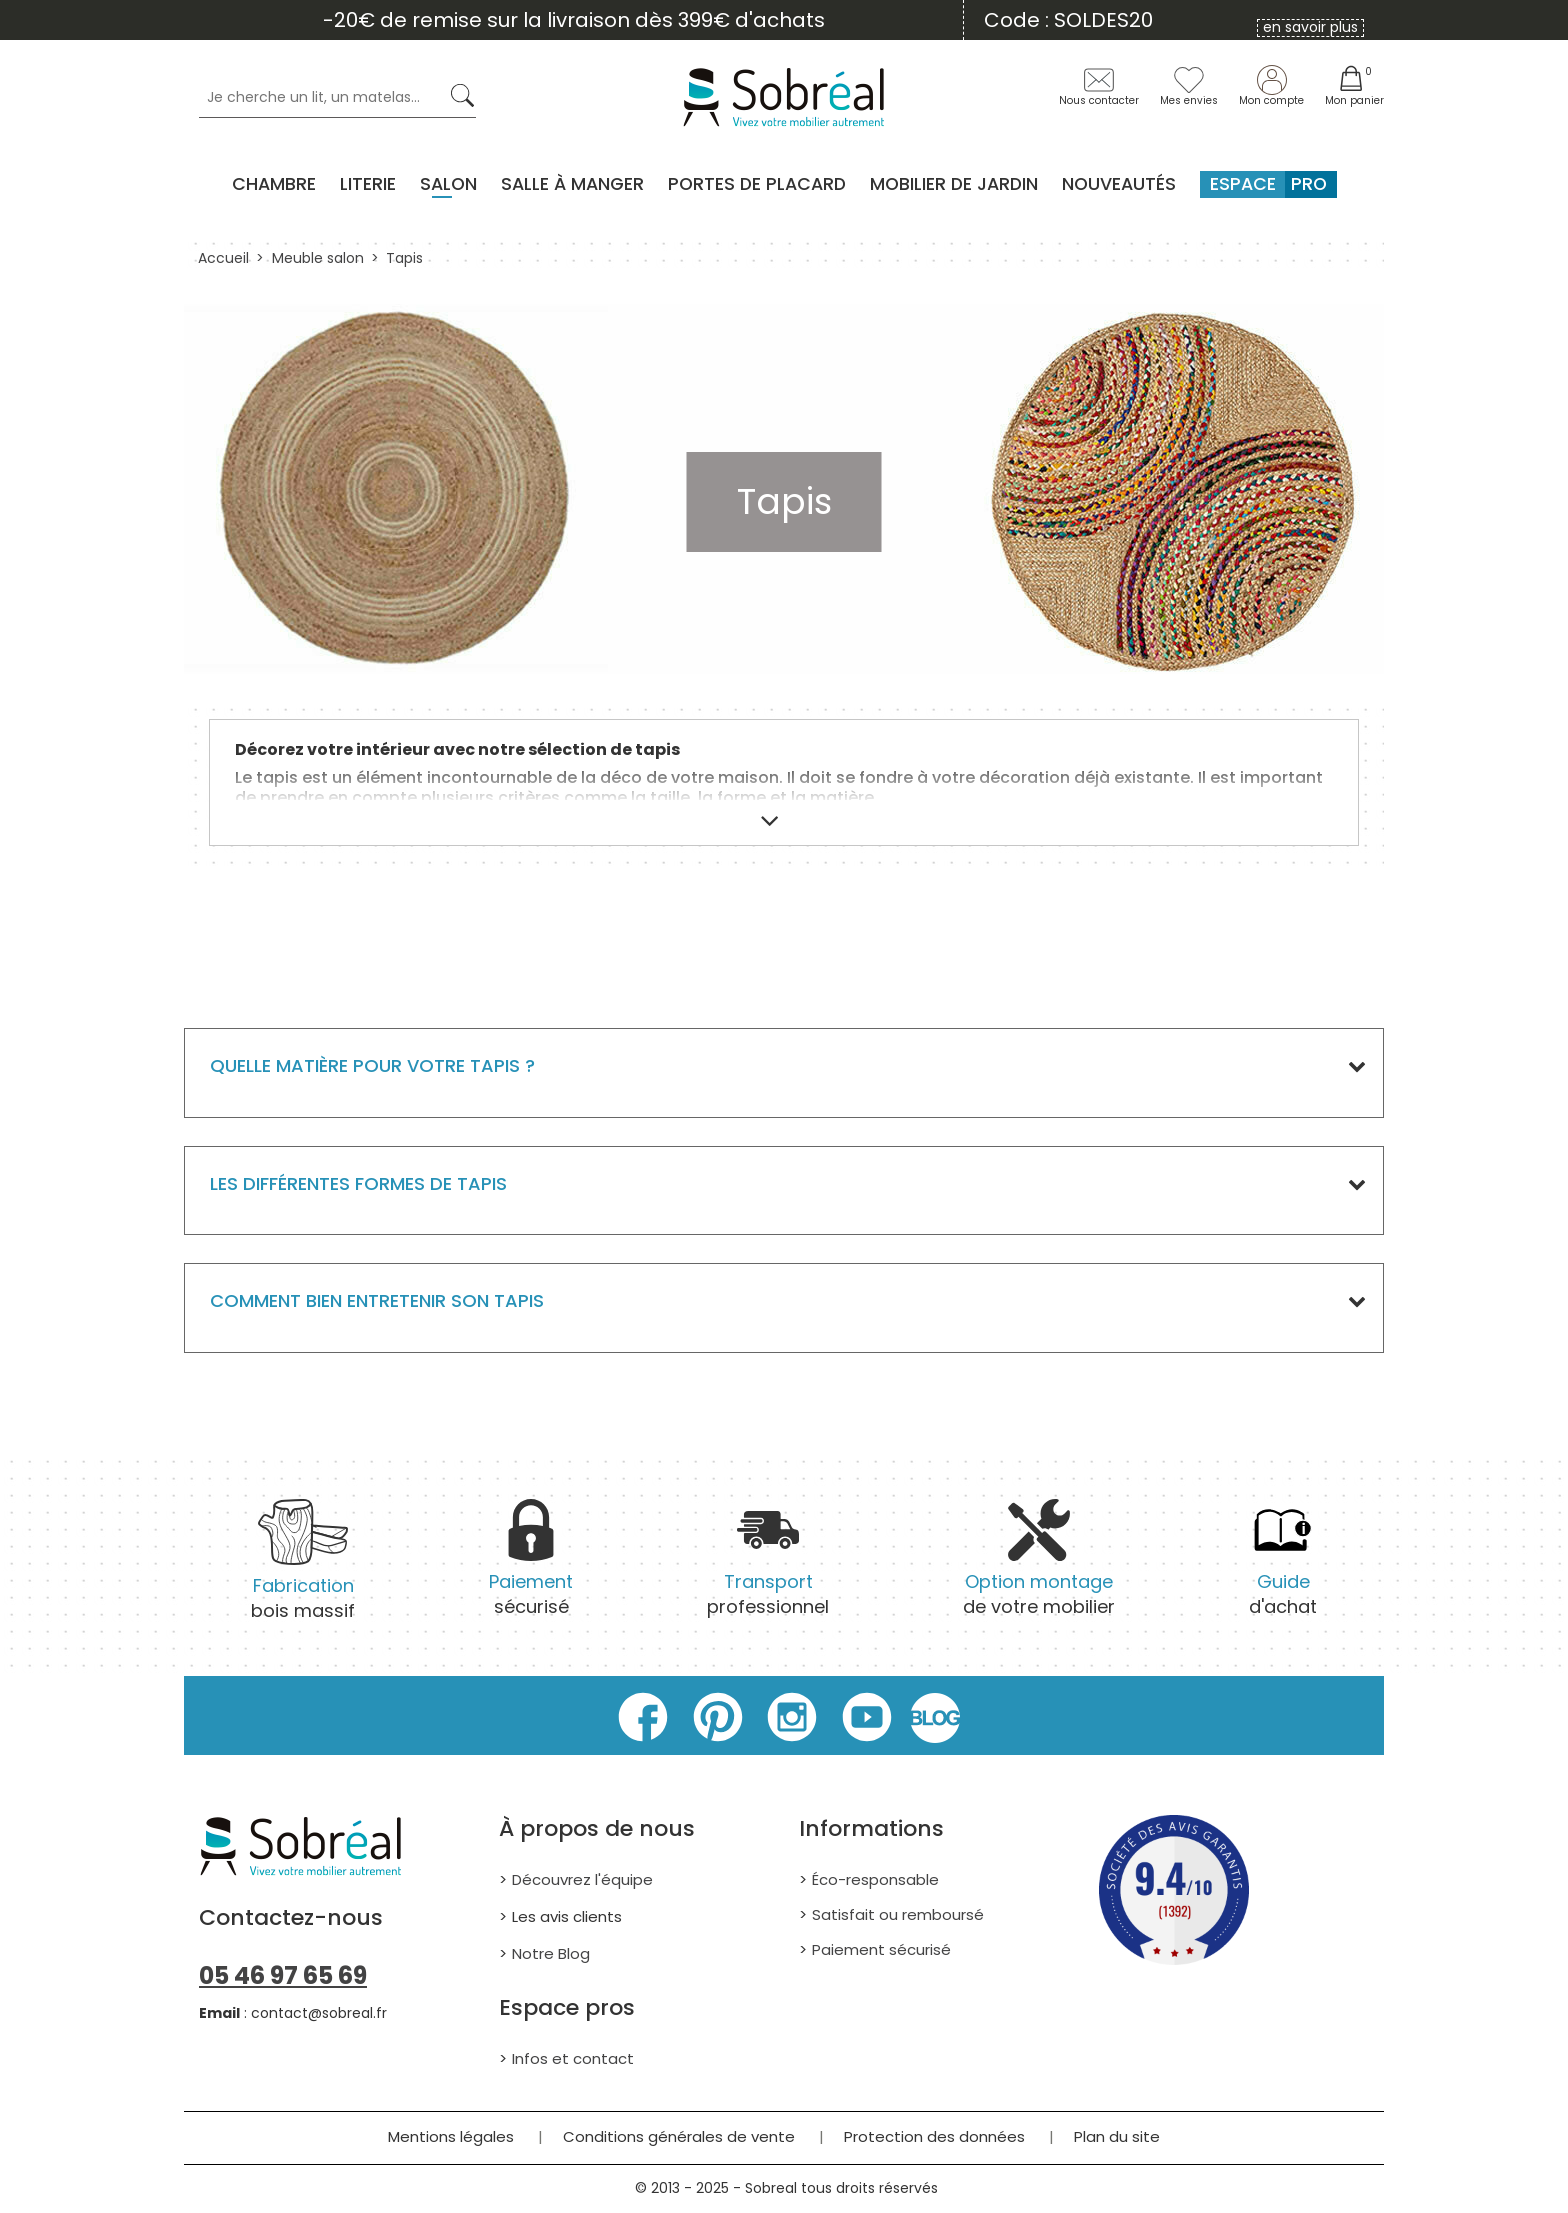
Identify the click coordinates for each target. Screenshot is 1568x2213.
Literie (368, 184)
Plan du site (1117, 2136)
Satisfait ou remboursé (898, 1914)
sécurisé (531, 1568)
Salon (448, 184)
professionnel (768, 1568)
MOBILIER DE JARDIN (954, 184)
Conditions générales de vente (679, 2136)
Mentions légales (451, 2136)
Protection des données (934, 2136)
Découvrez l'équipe (582, 1879)
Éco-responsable (875, 1879)
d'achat (1283, 1568)
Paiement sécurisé (881, 1949)
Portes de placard (757, 184)
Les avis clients (567, 1916)
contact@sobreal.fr (319, 2013)
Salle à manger (572, 184)
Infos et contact (573, 2058)
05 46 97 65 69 (283, 1975)
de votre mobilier (1039, 1568)
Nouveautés (1119, 184)
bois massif (303, 1572)
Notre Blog (551, 1953)
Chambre (274, 184)
